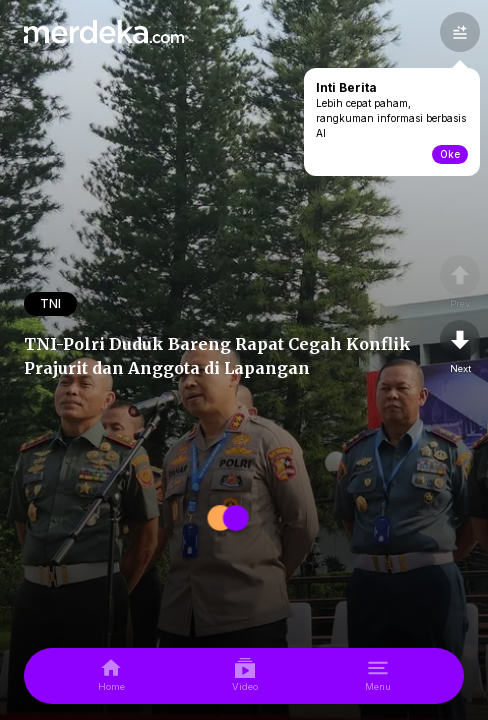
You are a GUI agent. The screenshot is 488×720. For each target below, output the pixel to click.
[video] (245, 676)
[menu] (378, 676)
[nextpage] (460, 348)
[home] (111, 676)
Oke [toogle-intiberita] (450, 154)
